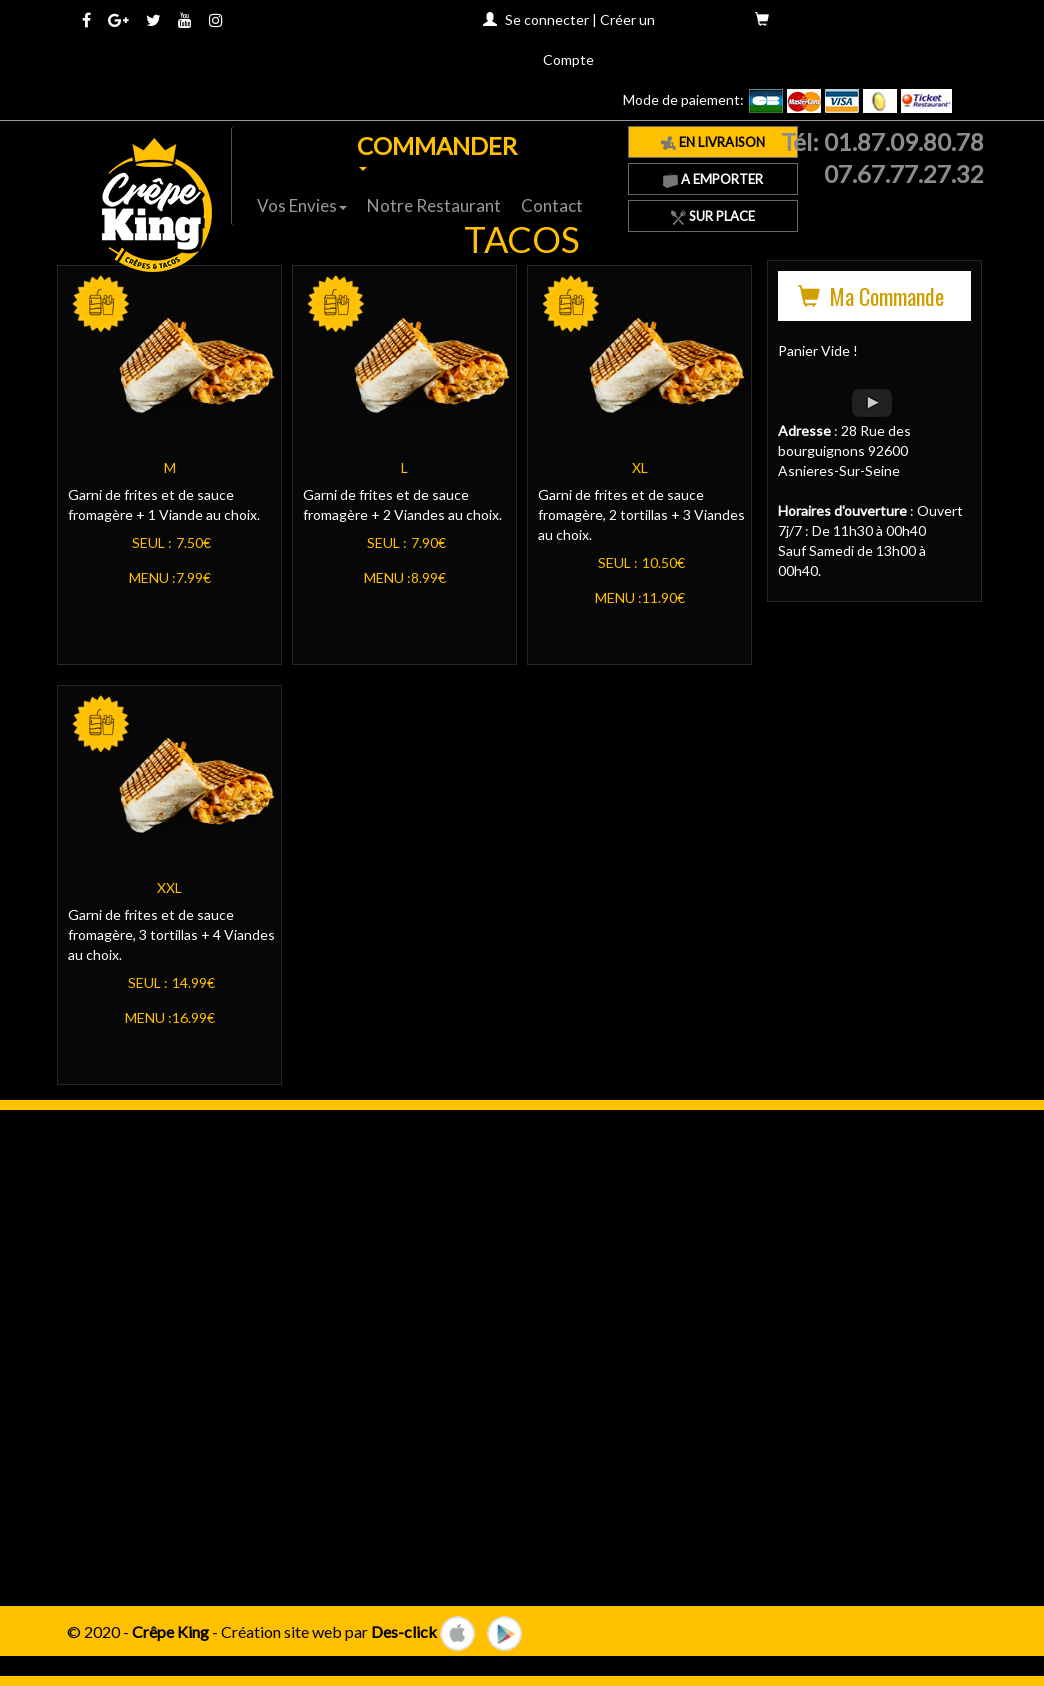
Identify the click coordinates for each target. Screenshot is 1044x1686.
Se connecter (547, 19)
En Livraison (713, 142)
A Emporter (713, 179)
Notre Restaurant (434, 205)
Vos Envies (302, 205)
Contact (552, 205)
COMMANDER (437, 151)
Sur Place (713, 216)
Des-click (404, 1630)
